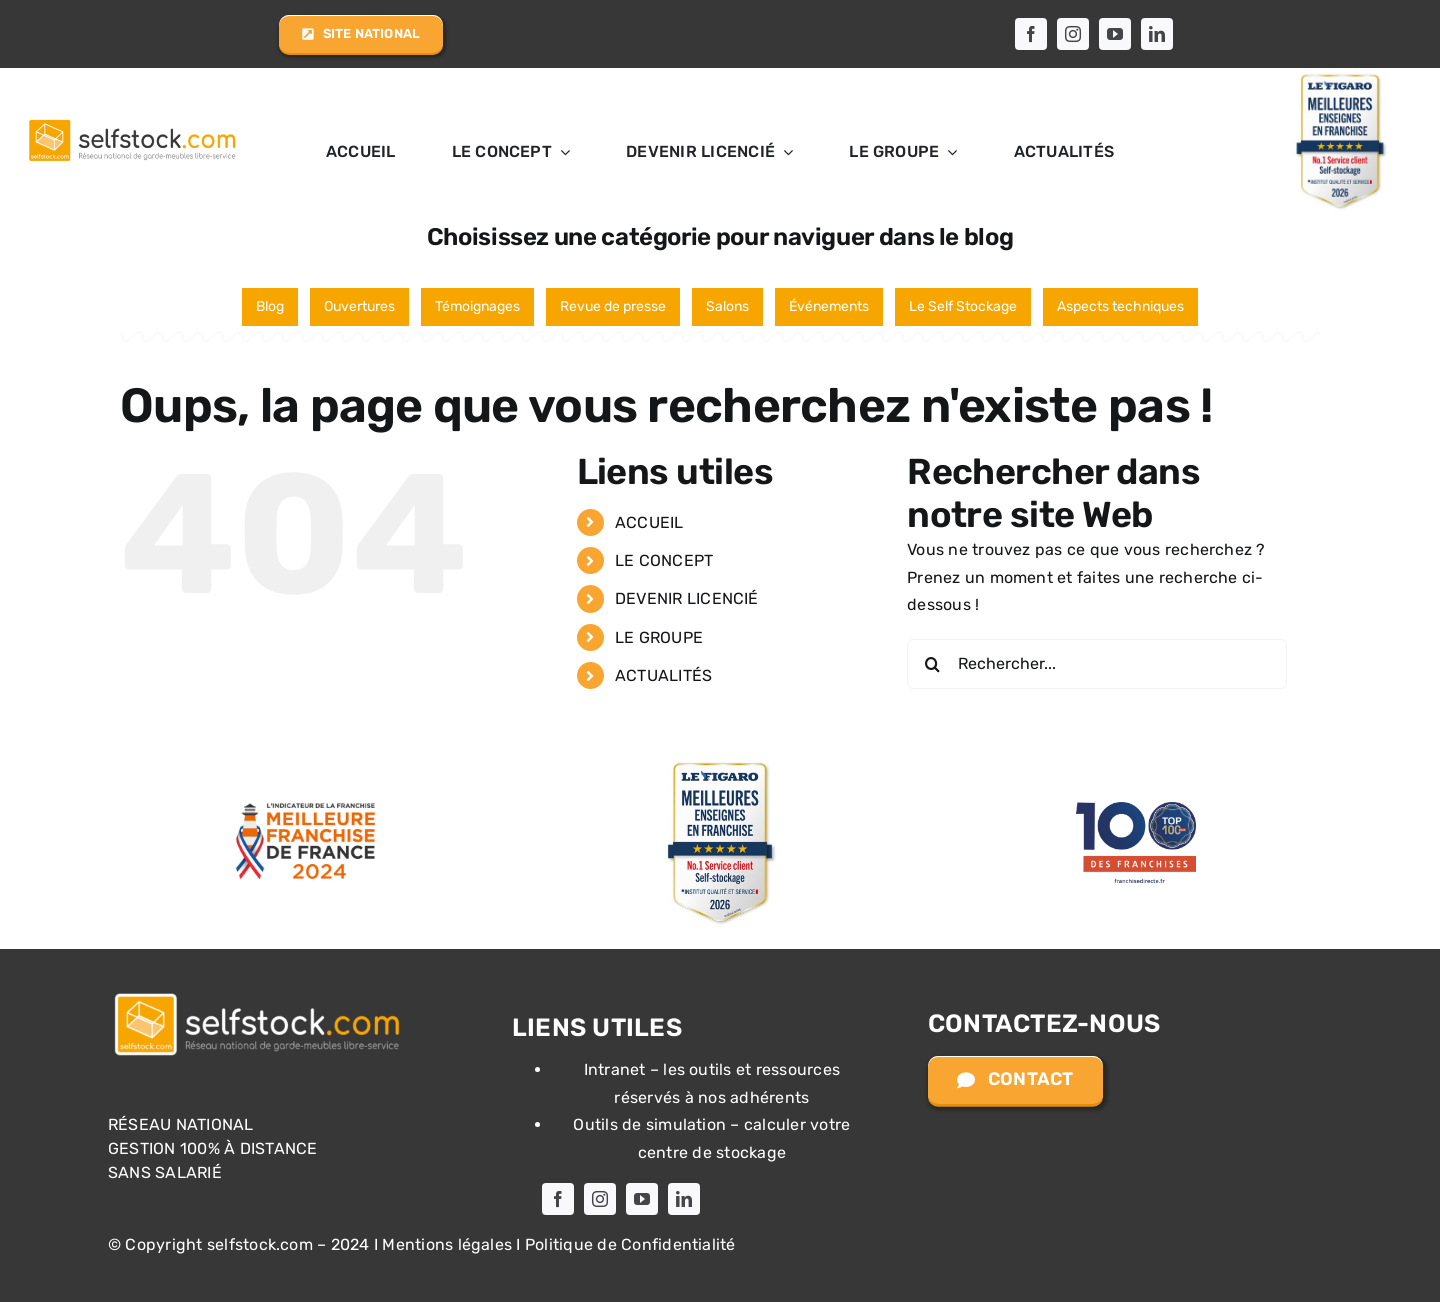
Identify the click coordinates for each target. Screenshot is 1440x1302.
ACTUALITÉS (663, 675)
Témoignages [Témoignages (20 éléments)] (477, 306)
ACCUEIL (649, 522)
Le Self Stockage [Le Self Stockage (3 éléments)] (963, 306)
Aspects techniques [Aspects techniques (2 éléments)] (1120, 306)
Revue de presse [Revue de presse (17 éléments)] (613, 306)
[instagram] (1073, 34)
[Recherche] (932, 664)
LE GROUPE (659, 637)
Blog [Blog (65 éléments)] (270, 306)
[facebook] (1031, 34)
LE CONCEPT (664, 560)
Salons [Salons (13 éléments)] (727, 306)
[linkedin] (1157, 34)
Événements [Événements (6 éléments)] (829, 306)
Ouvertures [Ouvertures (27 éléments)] (359, 306)
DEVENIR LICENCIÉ (687, 598)
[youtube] (1115, 34)
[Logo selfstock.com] (258, 994)
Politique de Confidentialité (630, 1244)
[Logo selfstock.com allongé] (131, 120)
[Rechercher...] (1097, 664)
